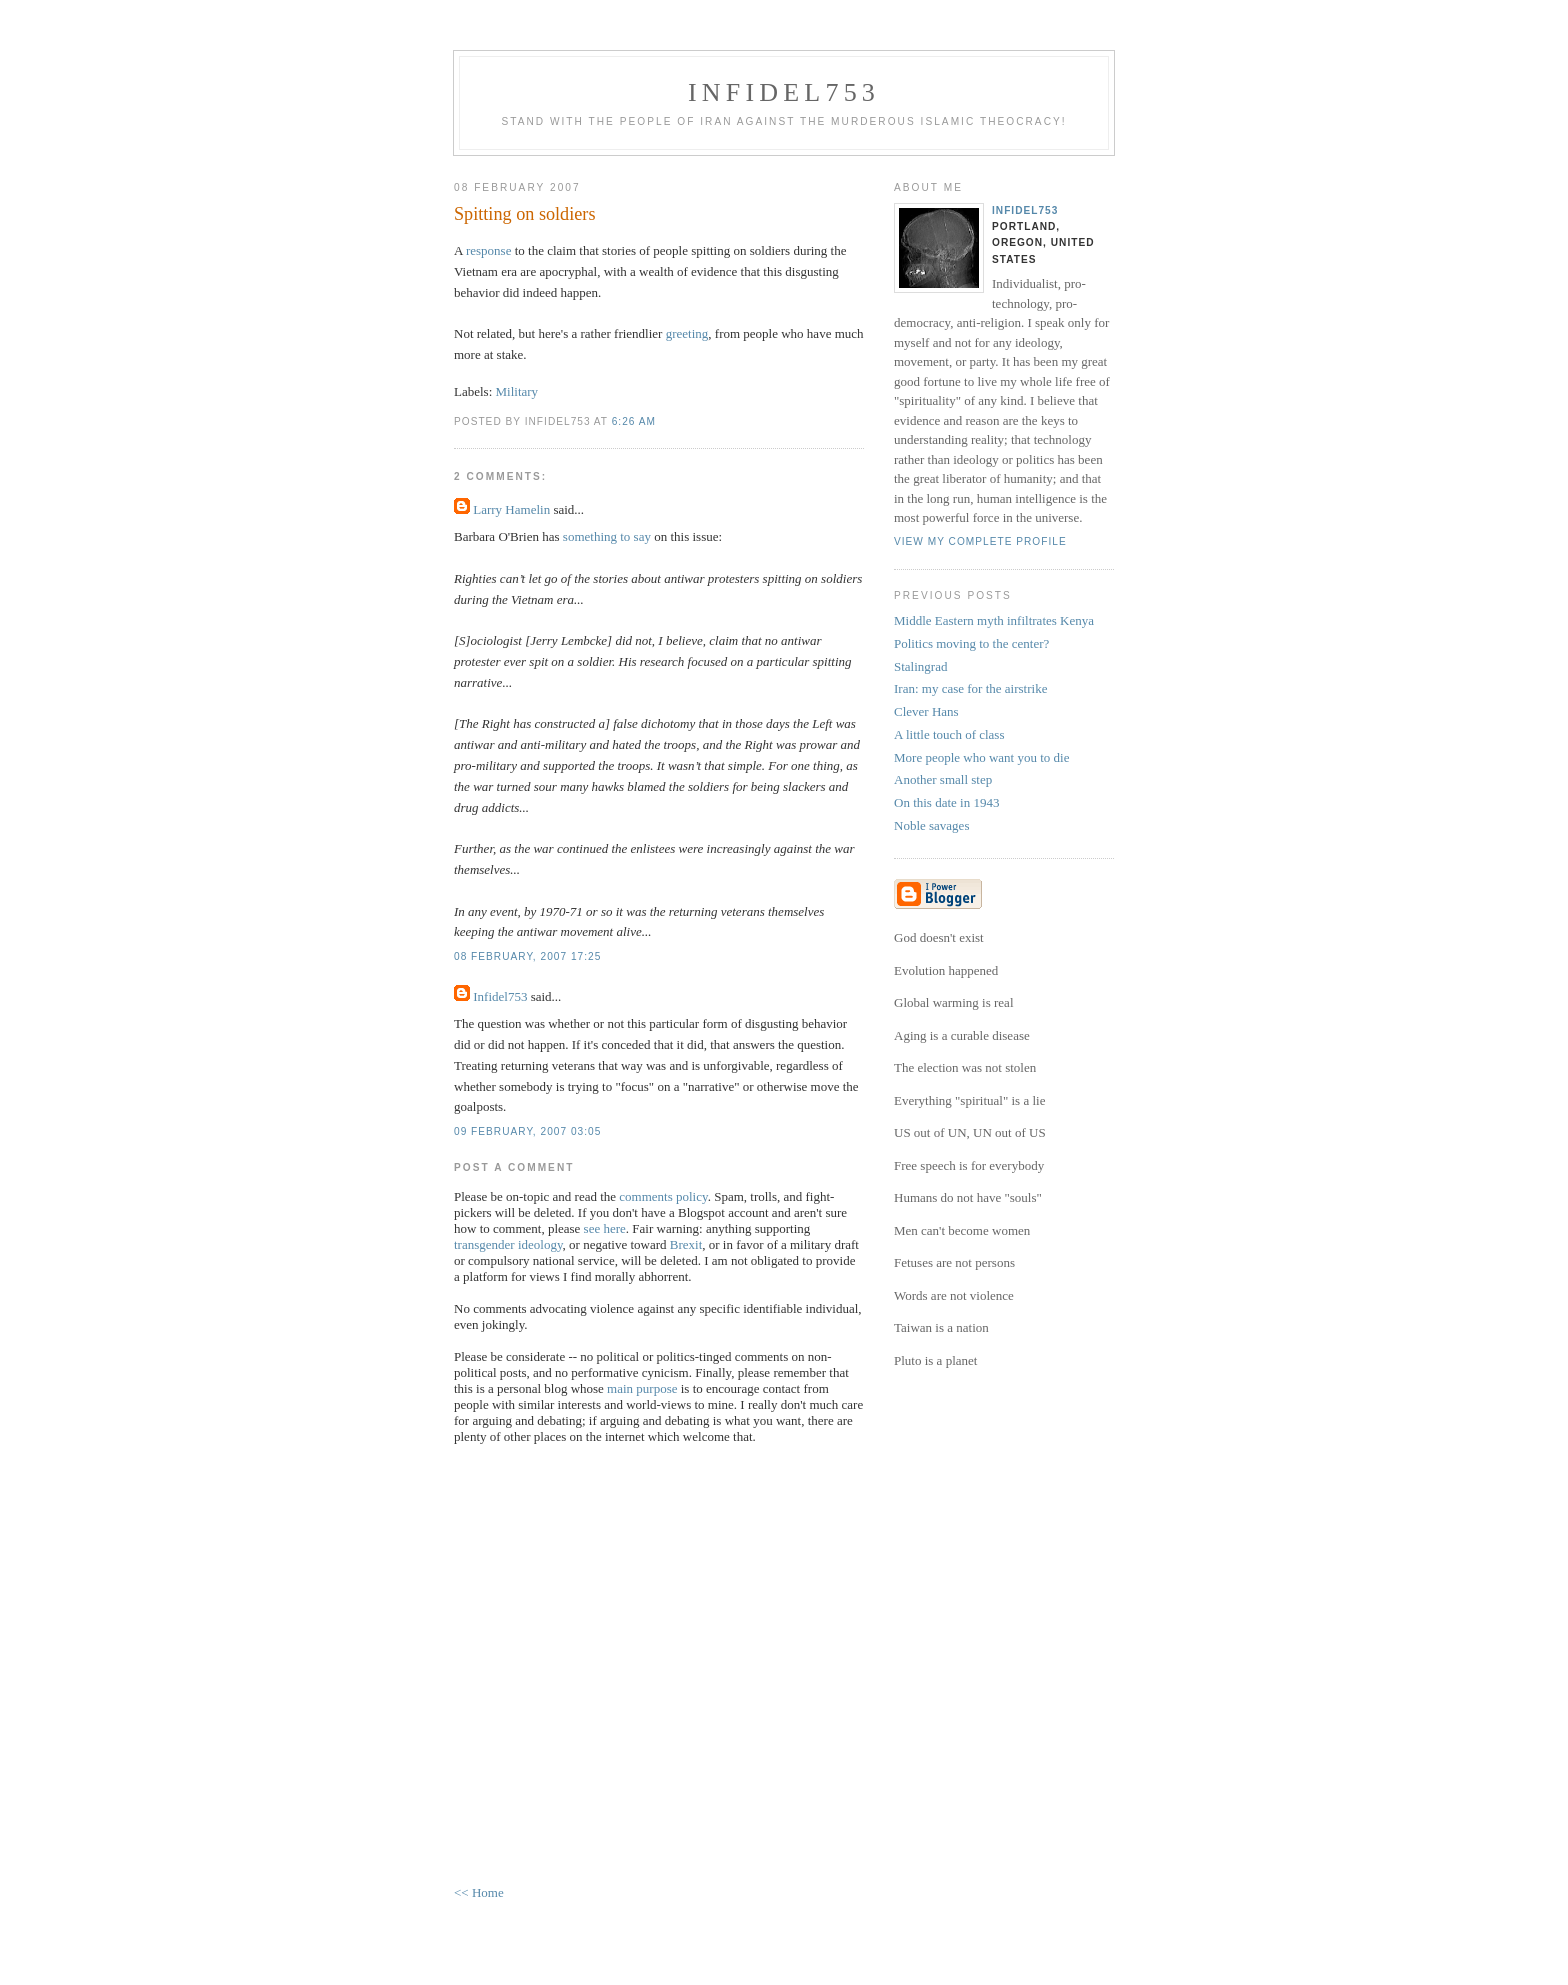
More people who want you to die (981, 757)
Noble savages (931, 825)
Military (517, 391)
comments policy (663, 1196)
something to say (607, 536)
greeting (687, 333)
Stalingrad (920, 666)
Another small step (943, 779)
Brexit (686, 1244)
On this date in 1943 (946, 802)
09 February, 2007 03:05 (527, 1131)
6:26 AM (634, 421)
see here (605, 1228)
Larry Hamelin (511, 509)
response (489, 250)
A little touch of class (949, 734)
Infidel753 (784, 92)
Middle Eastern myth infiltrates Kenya (994, 620)
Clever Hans (926, 711)
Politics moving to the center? (971, 643)
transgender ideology (508, 1244)
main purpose (642, 1388)
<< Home (479, 1892)
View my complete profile (980, 541)
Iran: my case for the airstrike (970, 688)
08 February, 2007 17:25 (527, 956)
